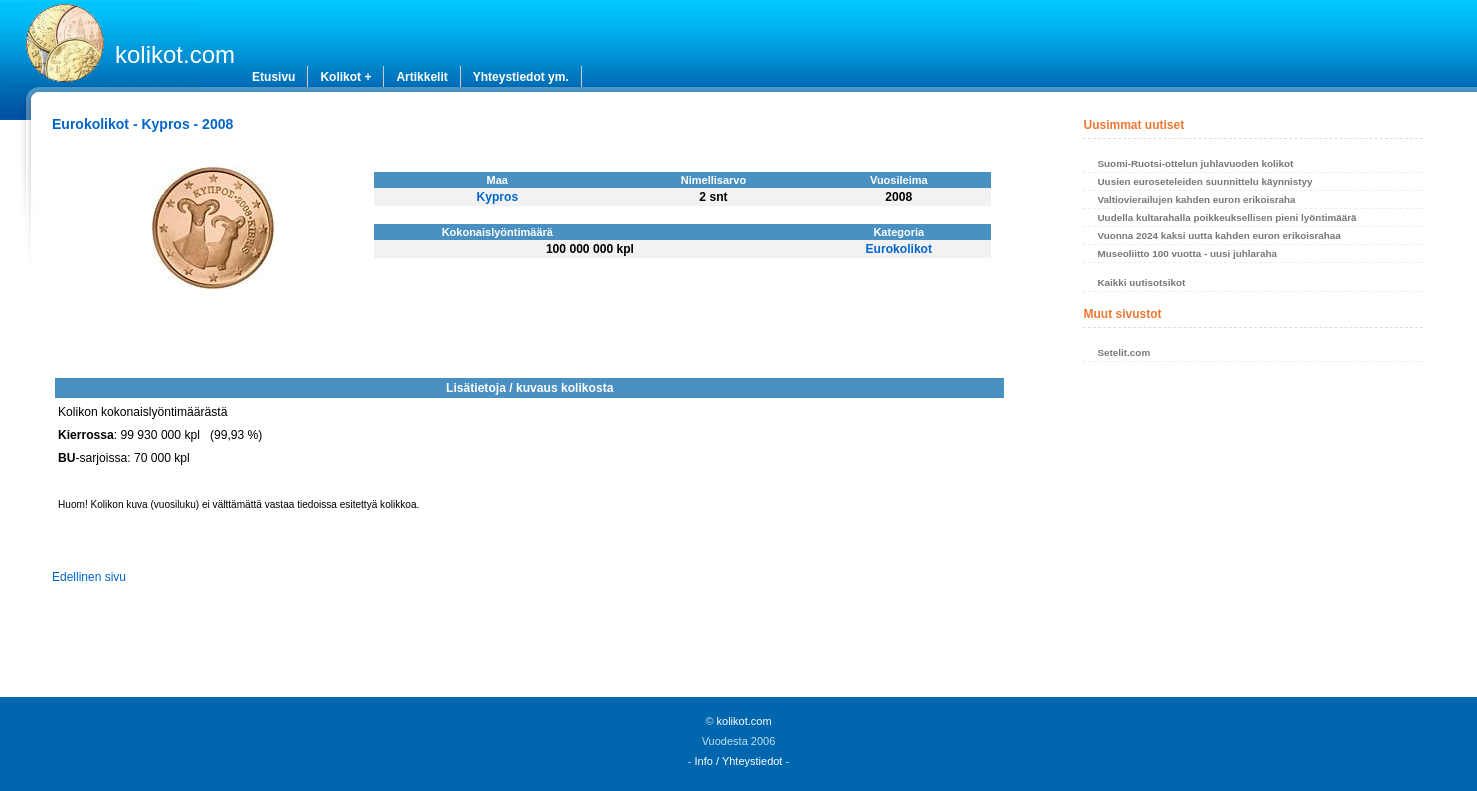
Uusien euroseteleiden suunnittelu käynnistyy (1204, 181)
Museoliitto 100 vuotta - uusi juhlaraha (1186, 253)
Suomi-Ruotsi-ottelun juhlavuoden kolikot (1195, 163)
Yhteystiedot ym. (521, 77)
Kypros (497, 197)
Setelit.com (1123, 352)
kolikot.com (175, 54)
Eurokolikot (899, 249)
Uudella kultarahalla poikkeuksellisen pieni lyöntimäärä (1226, 217)
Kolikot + (345, 77)
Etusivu (273, 77)
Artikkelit (421, 77)
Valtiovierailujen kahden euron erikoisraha (1196, 199)
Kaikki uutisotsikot (1141, 282)
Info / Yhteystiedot (739, 761)
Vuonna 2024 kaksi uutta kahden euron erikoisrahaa (1218, 235)
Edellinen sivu (89, 577)
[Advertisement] (1252, 535)
